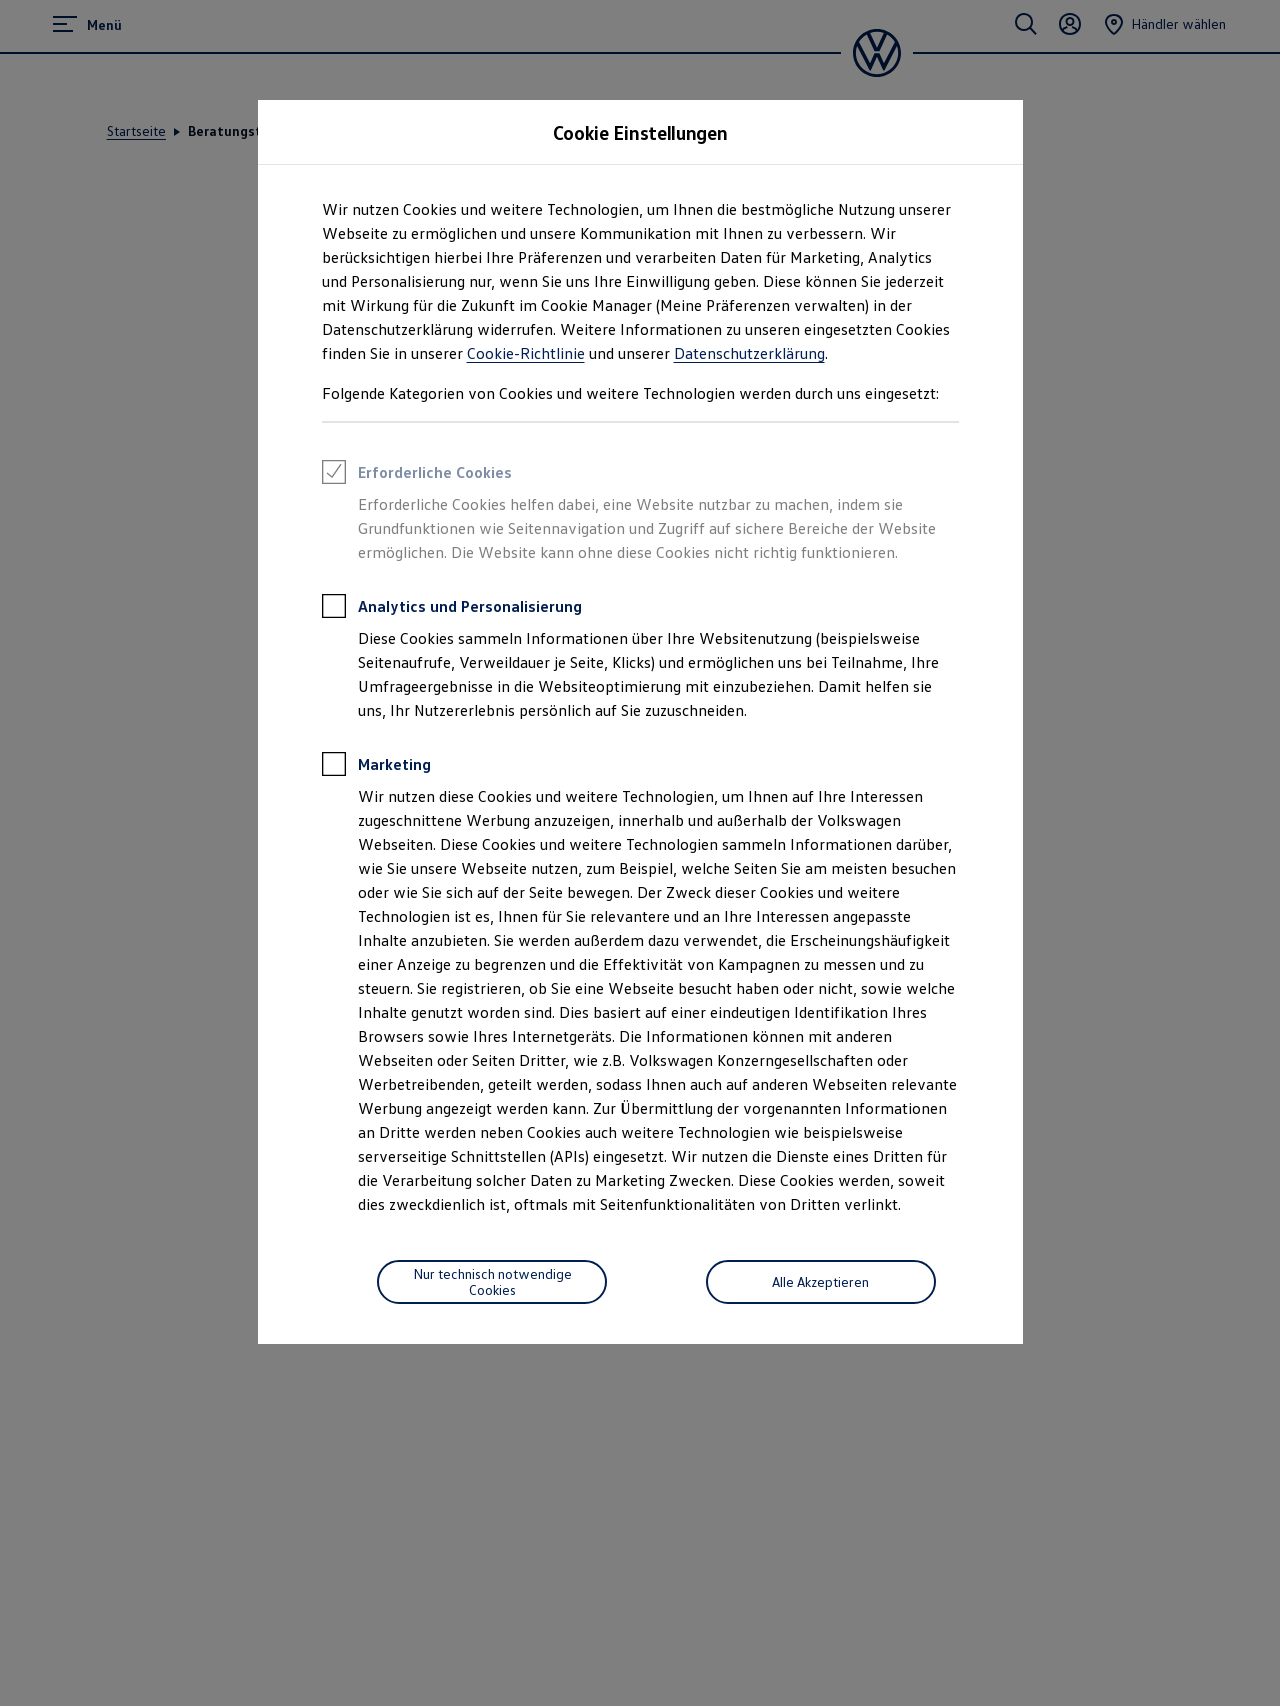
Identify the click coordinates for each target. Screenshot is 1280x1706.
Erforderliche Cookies (417, 475)
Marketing (376, 767)
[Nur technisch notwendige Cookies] (492, 1282)
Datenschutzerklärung (749, 353)
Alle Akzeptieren (820, 1281)
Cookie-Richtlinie (526, 353)
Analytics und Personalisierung (452, 609)
